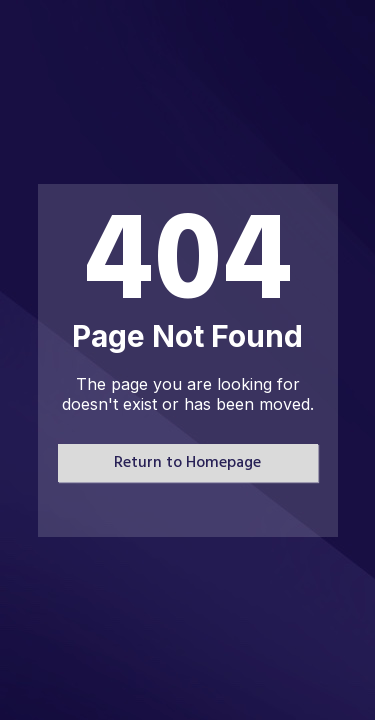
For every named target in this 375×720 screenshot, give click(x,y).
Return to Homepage (187, 463)
